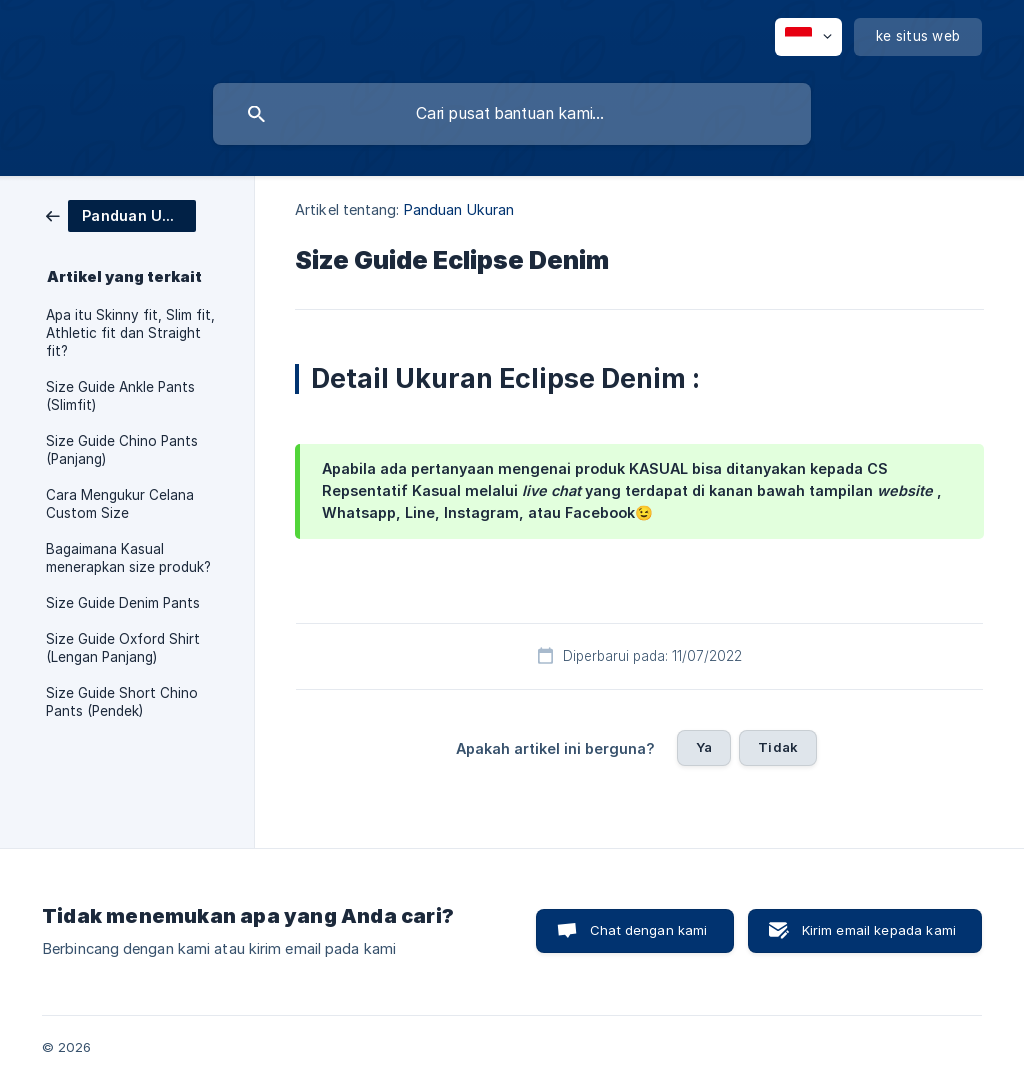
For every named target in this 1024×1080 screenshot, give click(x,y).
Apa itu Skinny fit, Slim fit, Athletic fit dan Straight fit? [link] (130, 333)
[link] (121, 214)
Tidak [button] (778, 747)
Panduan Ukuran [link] (459, 209)
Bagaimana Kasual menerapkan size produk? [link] (128, 558)
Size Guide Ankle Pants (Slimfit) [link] (120, 396)
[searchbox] (512, 114)
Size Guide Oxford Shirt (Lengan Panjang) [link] (123, 648)
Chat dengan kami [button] (648, 930)
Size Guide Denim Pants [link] (123, 603)
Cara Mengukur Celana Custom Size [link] (120, 504)
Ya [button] (704, 747)
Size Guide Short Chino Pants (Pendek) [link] (122, 702)
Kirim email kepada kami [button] (879, 930)
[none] (808, 37)
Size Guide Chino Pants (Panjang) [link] (122, 450)
